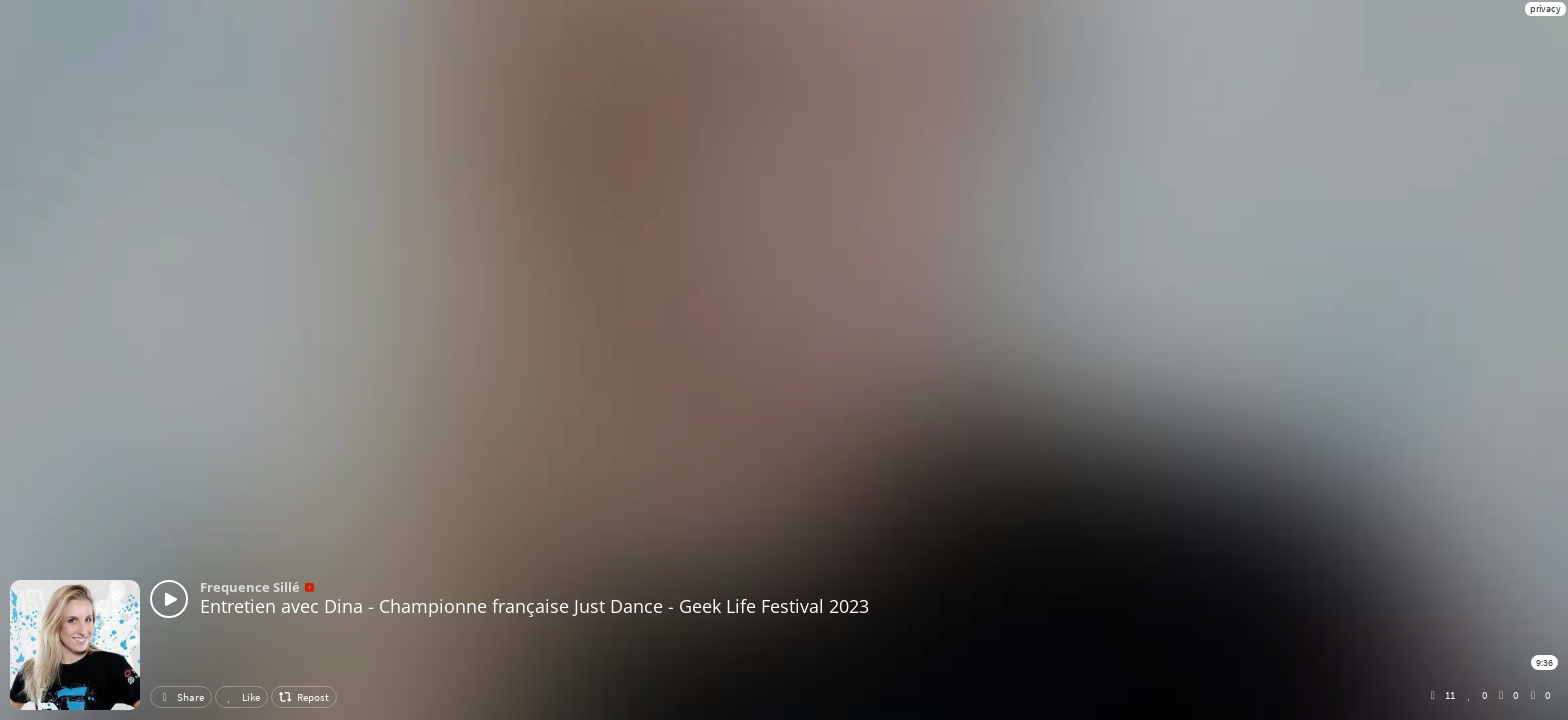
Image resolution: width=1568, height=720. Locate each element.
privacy (1545, 8)
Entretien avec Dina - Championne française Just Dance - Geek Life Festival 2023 (534, 606)
